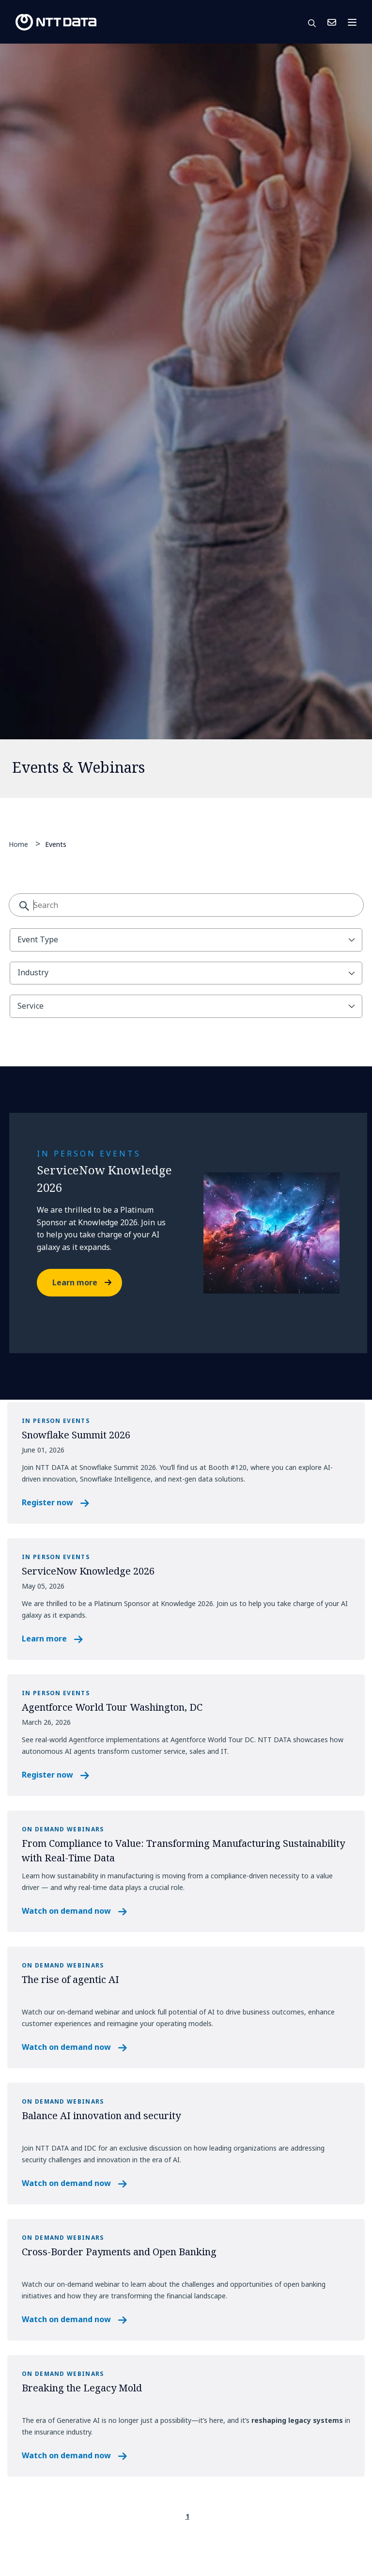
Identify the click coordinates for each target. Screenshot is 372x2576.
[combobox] (186, 905)
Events (55, 844)
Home (18, 844)
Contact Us (331, 22)
